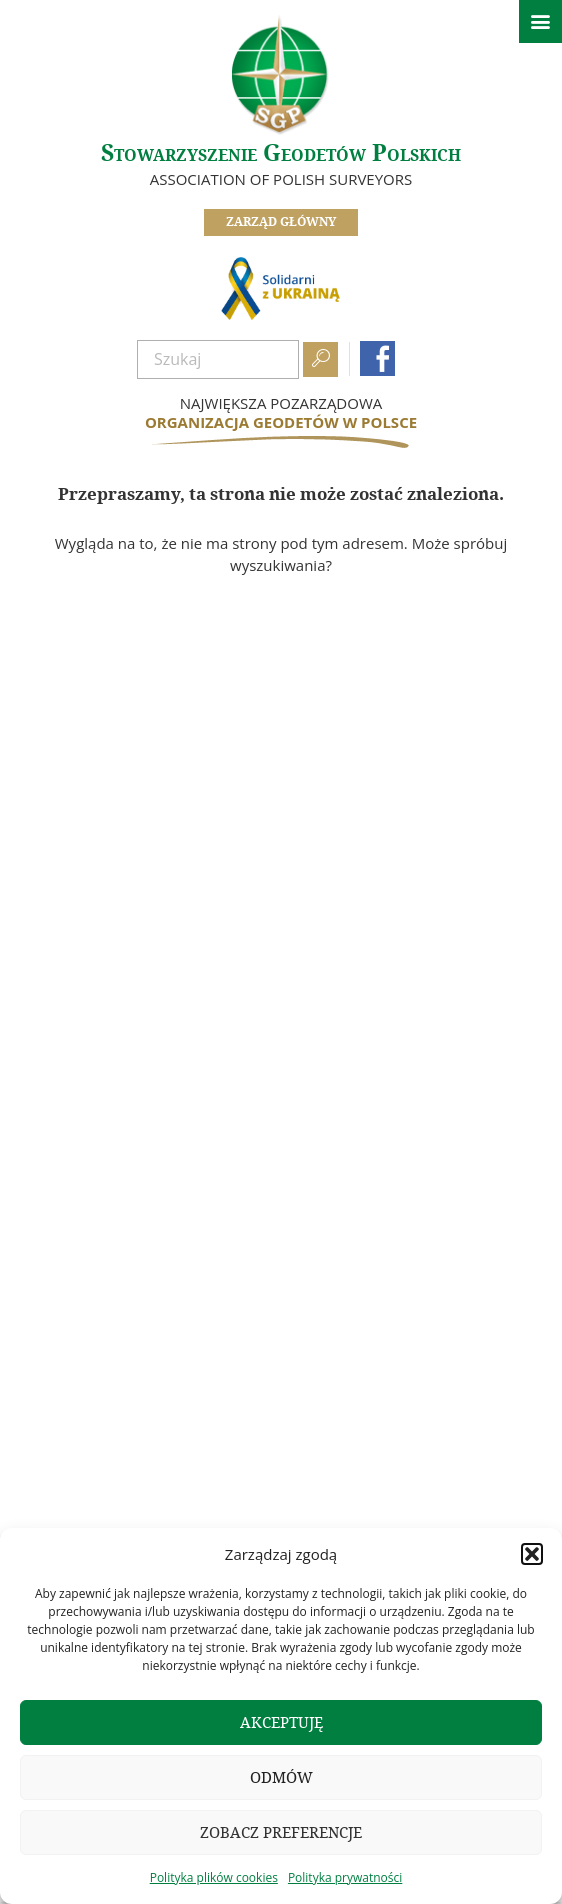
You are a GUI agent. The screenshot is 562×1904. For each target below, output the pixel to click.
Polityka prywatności (345, 1877)
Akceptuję (281, 1722)
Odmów (281, 1777)
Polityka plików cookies (214, 1877)
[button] (532, 1554)
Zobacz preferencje (281, 1832)
